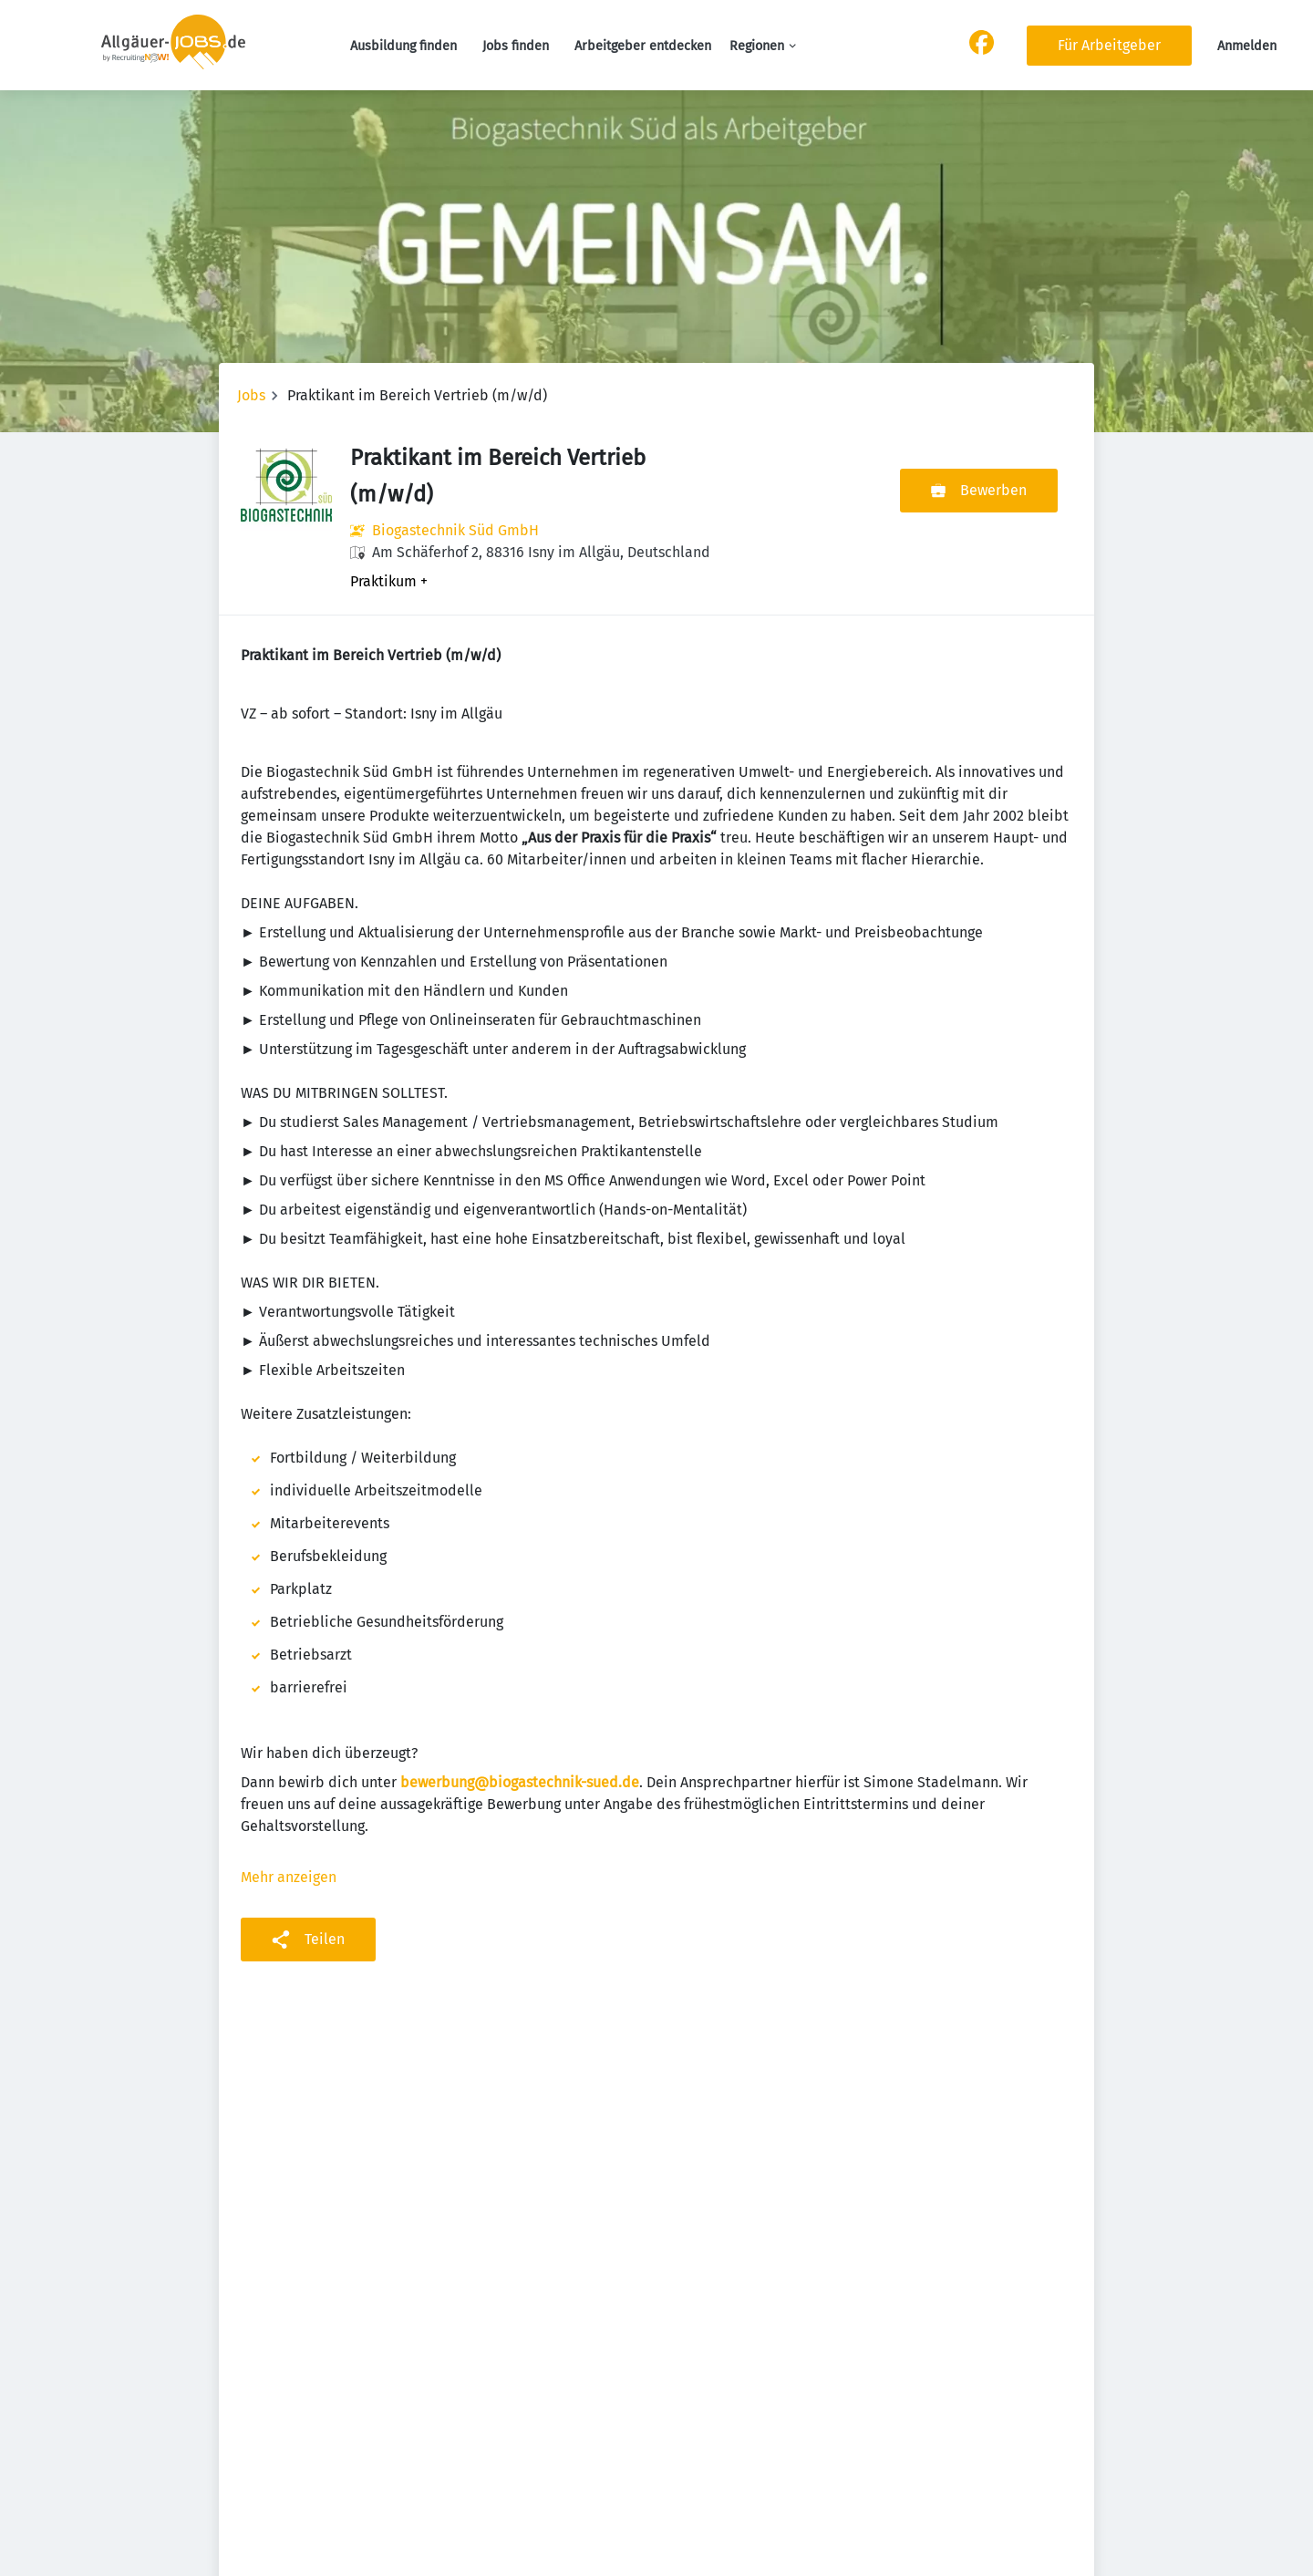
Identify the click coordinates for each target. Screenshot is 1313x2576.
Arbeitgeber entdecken (642, 46)
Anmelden (1247, 46)
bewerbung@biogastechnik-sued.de (519, 1782)
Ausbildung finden (403, 46)
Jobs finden (515, 46)
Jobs (251, 395)
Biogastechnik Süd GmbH (455, 530)
